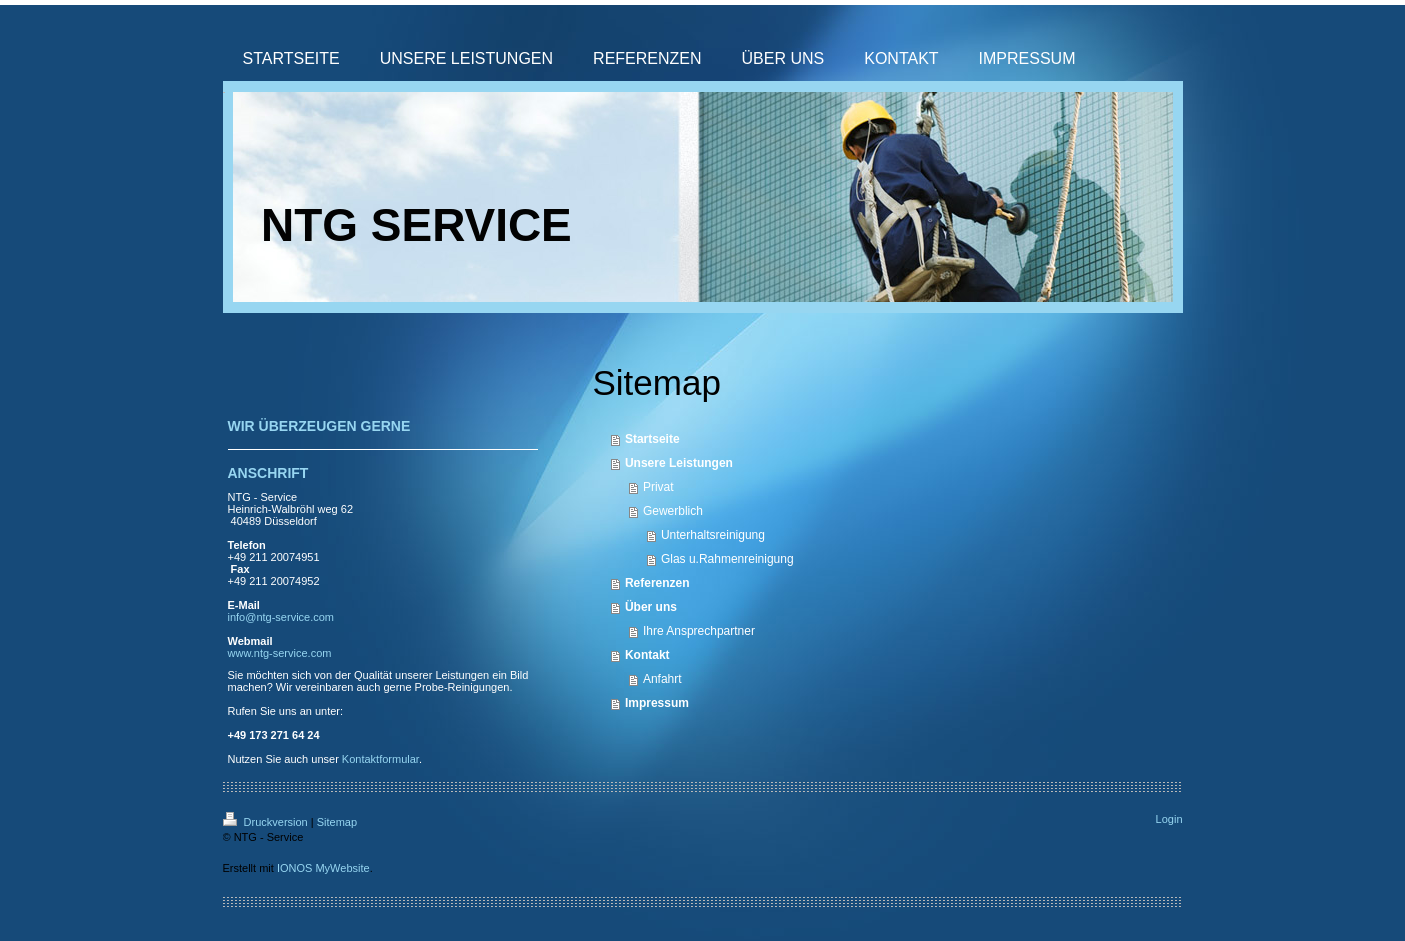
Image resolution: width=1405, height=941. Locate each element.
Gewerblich (673, 511)
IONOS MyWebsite (323, 868)
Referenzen (657, 583)
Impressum (657, 703)
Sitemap (337, 822)
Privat (658, 487)
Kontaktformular (380, 759)
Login (1169, 819)
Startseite (652, 439)
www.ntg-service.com (280, 653)
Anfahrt (662, 679)
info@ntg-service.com (281, 617)
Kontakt (647, 655)
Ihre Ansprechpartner (699, 631)
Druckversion (267, 822)
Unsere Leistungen (679, 463)
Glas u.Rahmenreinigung (727, 559)
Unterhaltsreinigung (713, 535)
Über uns (651, 607)
